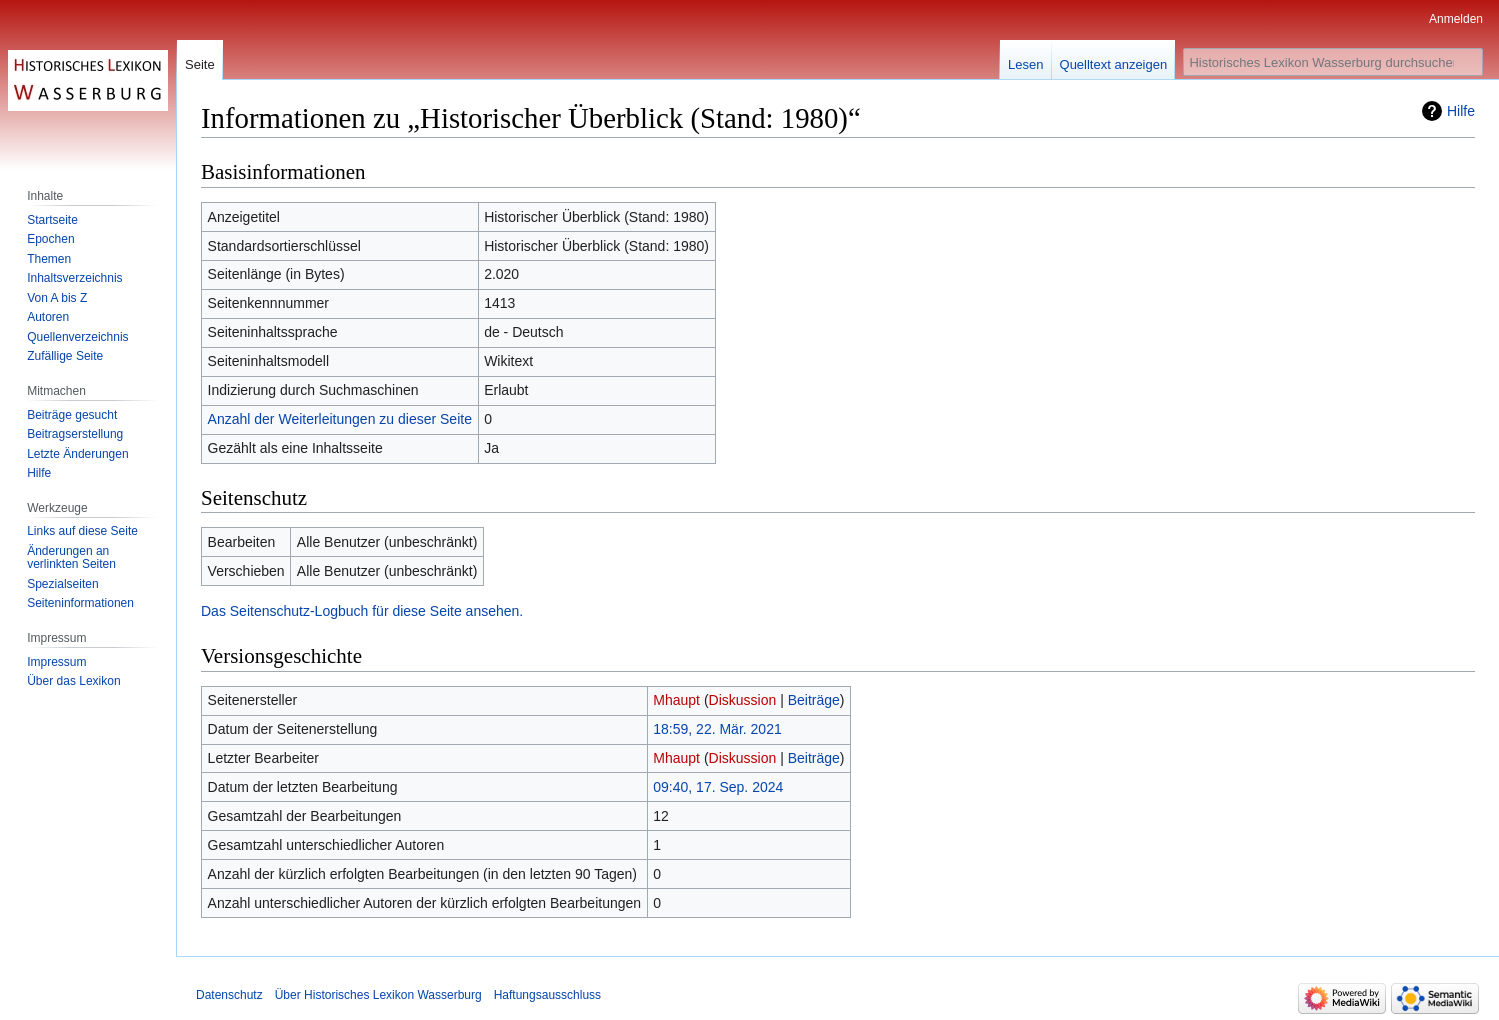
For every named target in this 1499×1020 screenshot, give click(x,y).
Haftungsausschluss (547, 995)
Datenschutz (229, 995)
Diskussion (743, 700)
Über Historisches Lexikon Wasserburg (378, 995)
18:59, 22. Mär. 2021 (717, 729)
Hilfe (1461, 111)
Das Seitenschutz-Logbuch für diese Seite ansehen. (362, 611)
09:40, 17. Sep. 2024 (718, 787)
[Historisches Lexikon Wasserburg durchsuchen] (1333, 62)
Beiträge (814, 700)
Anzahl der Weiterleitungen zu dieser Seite (340, 419)
